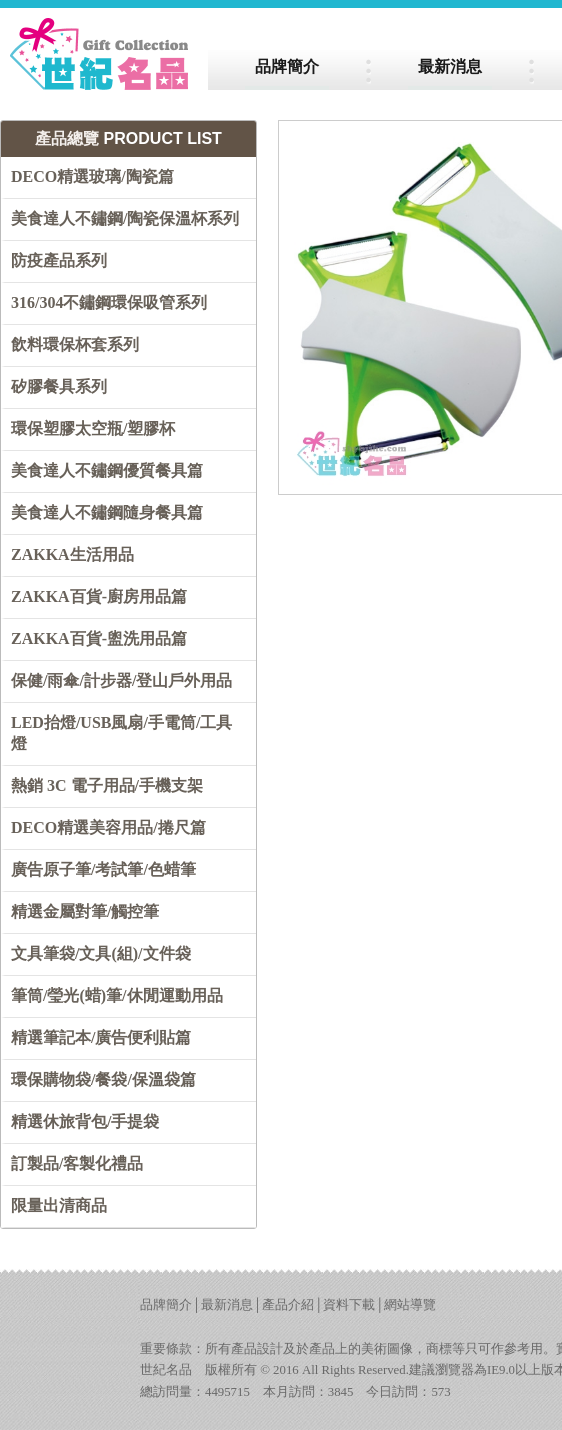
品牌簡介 (166, 1305)
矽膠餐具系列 (59, 386)
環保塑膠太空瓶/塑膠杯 (93, 428)
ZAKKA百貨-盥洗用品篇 (99, 638)
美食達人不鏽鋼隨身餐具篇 (107, 512)
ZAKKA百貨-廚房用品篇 (99, 596)
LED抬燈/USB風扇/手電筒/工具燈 (121, 733)
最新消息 (227, 1305)
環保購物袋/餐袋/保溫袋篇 (103, 1079)
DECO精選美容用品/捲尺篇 (108, 827)
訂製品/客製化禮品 (77, 1163)
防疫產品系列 (59, 260)
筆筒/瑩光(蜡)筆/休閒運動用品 (117, 995)
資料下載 (349, 1305)
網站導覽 (410, 1305)
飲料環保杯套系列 (75, 344)
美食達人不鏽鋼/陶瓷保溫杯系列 (125, 218)
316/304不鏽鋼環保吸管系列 (109, 302)
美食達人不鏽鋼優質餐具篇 (107, 470)
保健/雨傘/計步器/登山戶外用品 (121, 680)
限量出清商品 (59, 1205)
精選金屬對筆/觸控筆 (85, 911)
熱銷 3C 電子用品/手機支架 (107, 785)
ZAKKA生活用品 (72, 554)
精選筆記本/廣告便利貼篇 (101, 1037)
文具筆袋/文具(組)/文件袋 (101, 953)
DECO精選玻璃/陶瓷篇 (92, 176)
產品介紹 (288, 1305)
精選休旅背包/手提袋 (85, 1121)
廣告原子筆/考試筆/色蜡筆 (103, 869)
